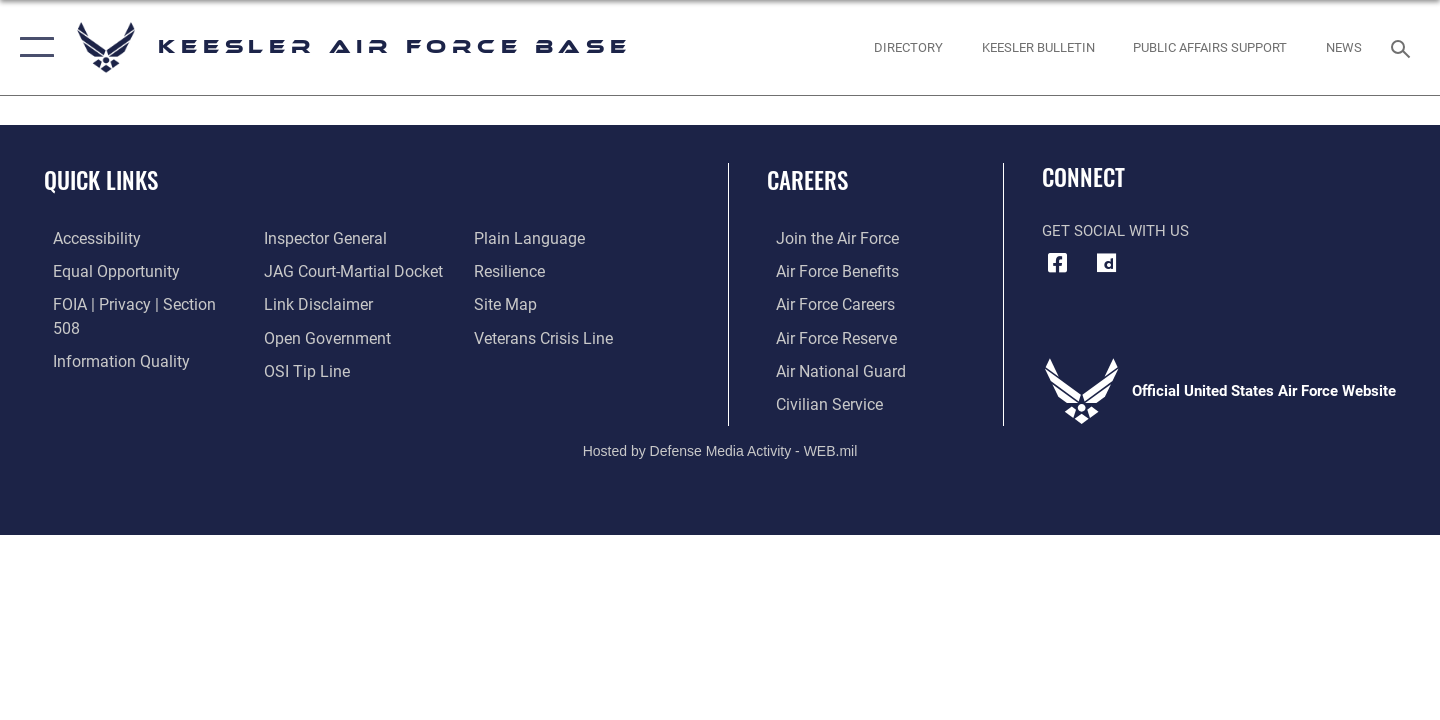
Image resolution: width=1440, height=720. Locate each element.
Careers (807, 180)
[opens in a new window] (1107, 263)
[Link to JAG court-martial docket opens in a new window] (347, 238)
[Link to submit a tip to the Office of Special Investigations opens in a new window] (301, 336)
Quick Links (101, 180)
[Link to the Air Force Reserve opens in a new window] (826, 336)
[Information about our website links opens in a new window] (313, 271)
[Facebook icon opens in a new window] (1057, 263)
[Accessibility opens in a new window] (87, 238)
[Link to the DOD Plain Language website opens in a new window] (311, 369)
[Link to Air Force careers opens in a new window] (825, 304)
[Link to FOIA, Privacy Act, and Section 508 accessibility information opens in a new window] (135, 304)
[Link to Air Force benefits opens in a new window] (826, 271)
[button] (32, 47)
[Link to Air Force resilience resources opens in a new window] (511, 238)
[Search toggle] (1403, 47)
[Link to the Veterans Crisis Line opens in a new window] (544, 304)
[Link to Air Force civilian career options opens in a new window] (818, 402)
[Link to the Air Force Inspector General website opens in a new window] (103, 369)
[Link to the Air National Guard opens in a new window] (828, 369)
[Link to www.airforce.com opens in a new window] (826, 238)
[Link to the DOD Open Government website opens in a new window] (320, 304)
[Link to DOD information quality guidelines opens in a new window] (108, 336)
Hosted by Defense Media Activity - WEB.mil (720, 449)
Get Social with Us (1115, 231)
